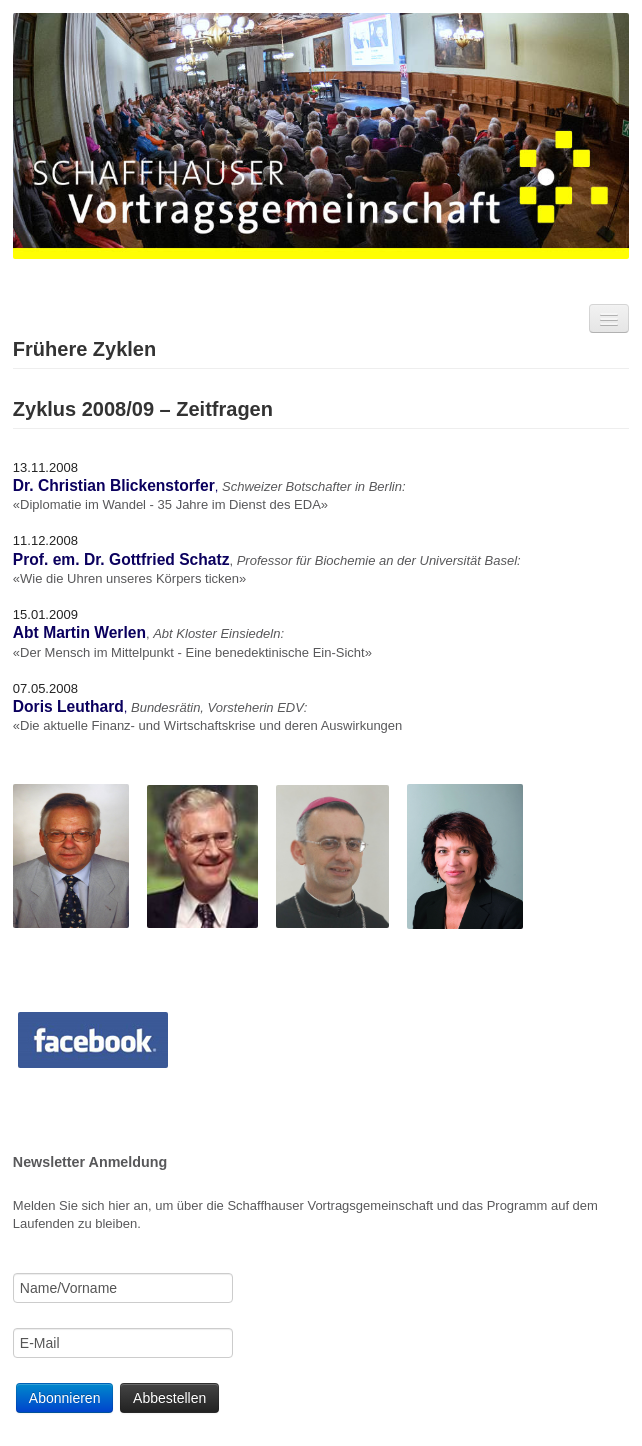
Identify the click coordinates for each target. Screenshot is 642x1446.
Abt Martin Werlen (79, 632)
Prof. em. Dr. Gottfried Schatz (121, 559)
